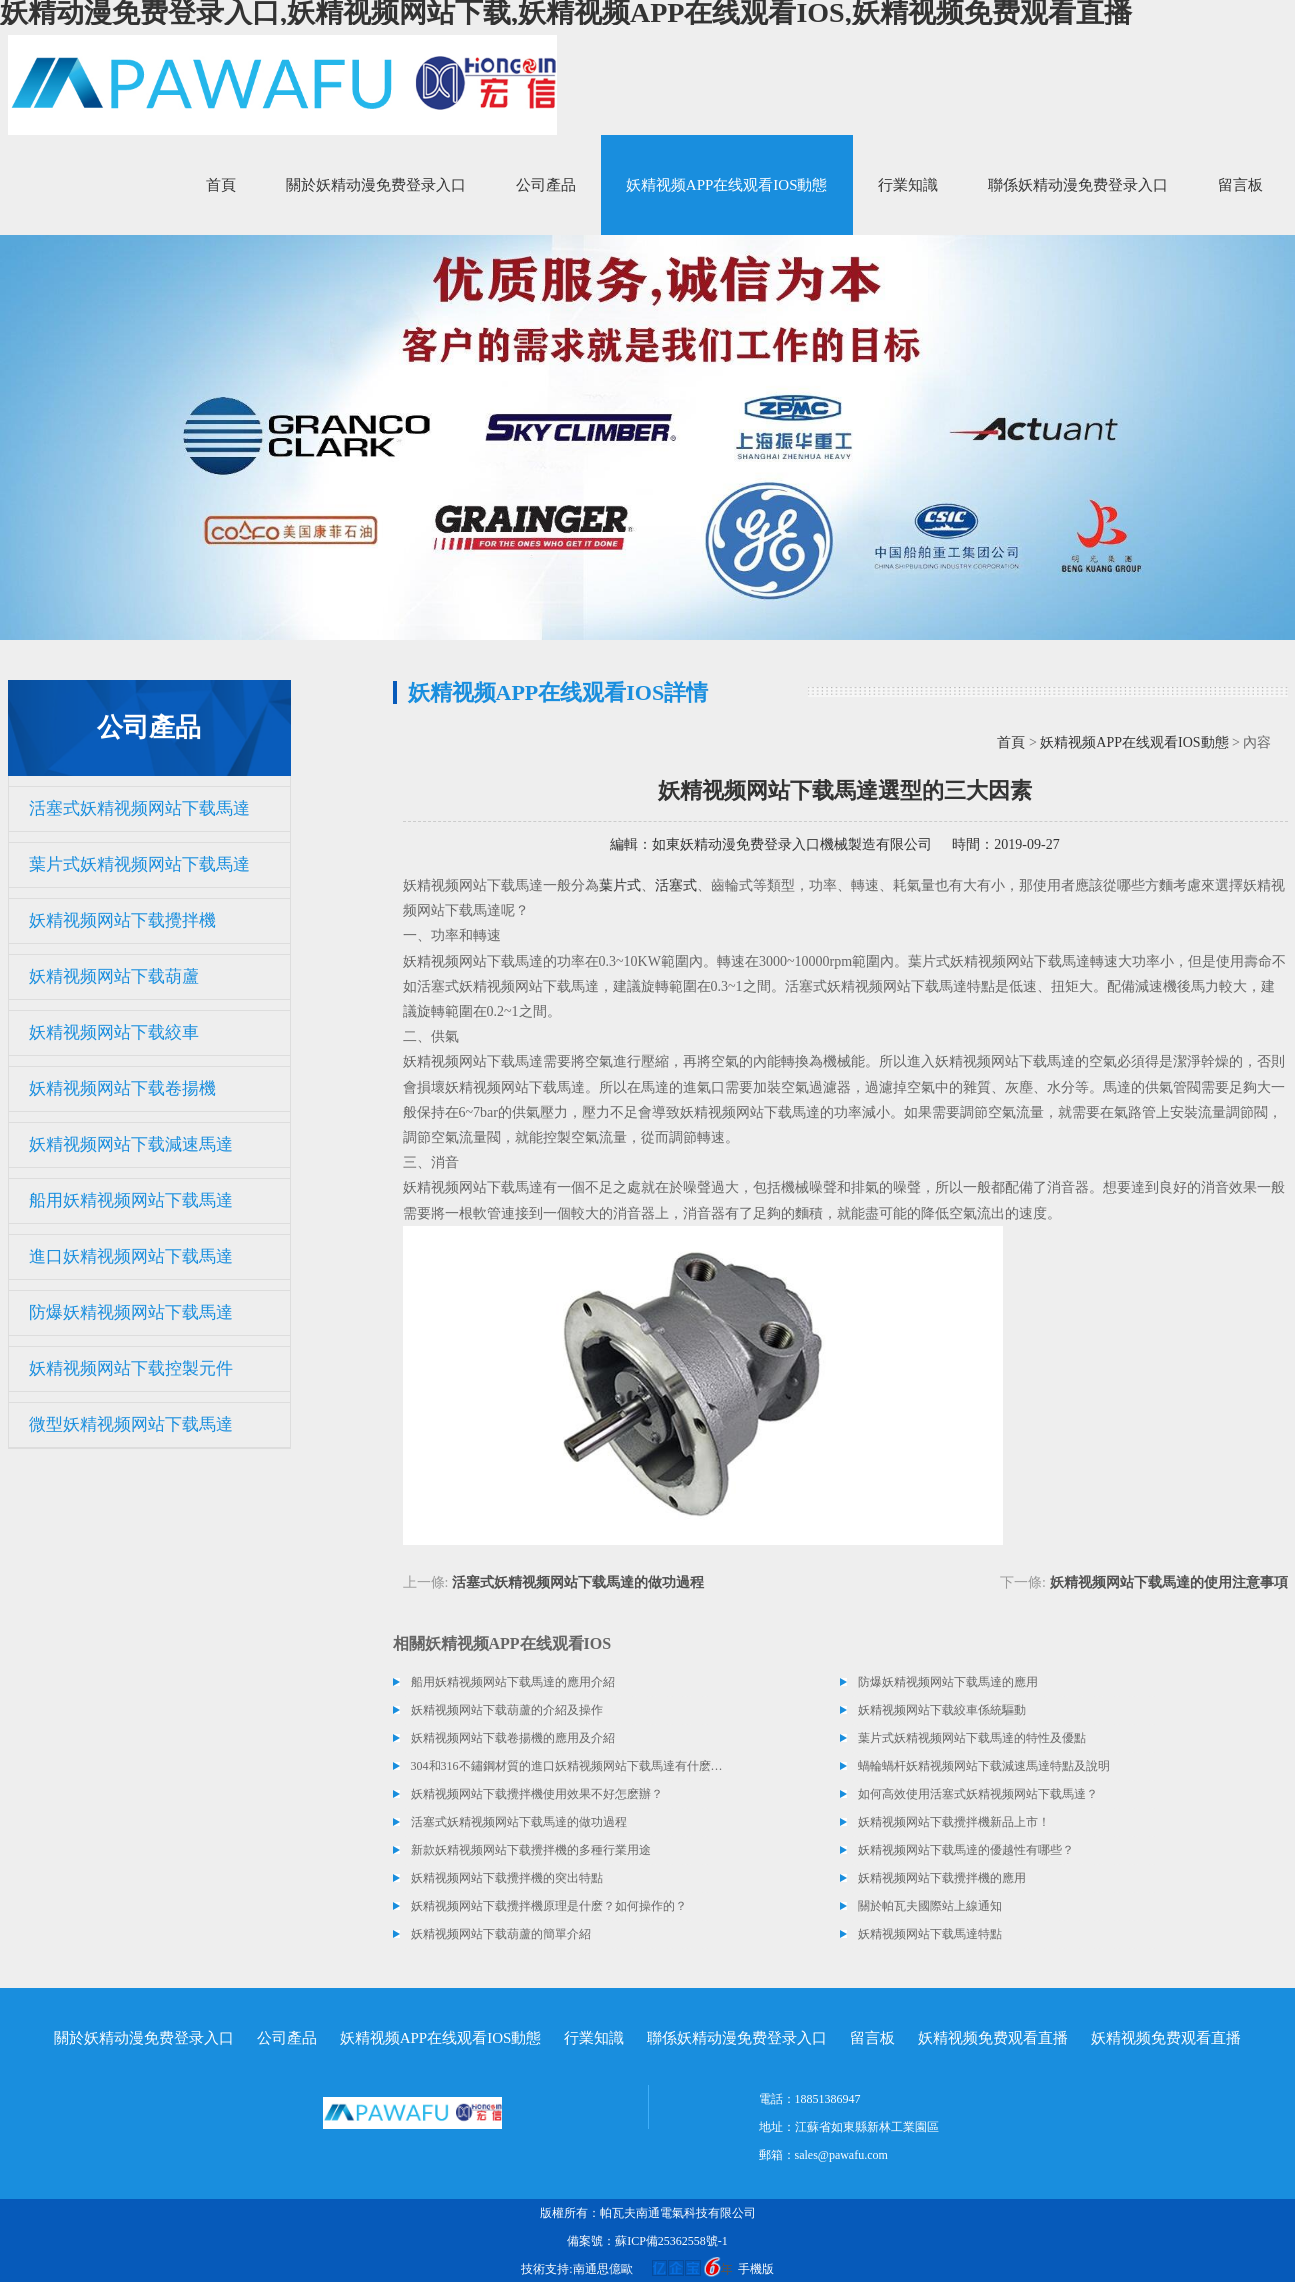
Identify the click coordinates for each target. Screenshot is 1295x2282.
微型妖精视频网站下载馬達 (131, 1424)
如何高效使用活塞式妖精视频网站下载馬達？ (978, 1794)
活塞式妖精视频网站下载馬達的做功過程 (578, 1582)
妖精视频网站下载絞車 (114, 1032)
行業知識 (908, 185)
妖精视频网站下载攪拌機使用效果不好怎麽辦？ (537, 1794)
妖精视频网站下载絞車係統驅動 (942, 1710)
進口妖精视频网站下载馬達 (131, 1256)
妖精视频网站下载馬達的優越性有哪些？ (966, 1850)
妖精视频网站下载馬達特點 (930, 1934)
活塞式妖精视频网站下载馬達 (139, 808)
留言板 (1240, 185)
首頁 (221, 185)
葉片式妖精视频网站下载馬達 (139, 864)
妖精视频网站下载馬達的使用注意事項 (1169, 1582)
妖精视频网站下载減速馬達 (131, 1144)
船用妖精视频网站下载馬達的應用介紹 (513, 1682)
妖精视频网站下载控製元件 (131, 1368)
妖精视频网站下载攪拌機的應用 (942, 1878)
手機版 (756, 2269)
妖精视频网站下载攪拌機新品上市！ (954, 1822)
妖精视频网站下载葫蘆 (114, 976)
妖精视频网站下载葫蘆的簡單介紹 (501, 1934)
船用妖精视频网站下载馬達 (131, 1200)
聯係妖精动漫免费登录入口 (1078, 185)
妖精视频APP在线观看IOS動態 (727, 185)
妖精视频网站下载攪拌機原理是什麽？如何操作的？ (549, 1906)
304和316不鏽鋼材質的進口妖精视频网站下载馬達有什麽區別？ (568, 1766)
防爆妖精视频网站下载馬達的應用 (948, 1682)
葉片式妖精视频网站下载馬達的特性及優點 (972, 1738)
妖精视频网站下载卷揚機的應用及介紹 (513, 1738)
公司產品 (546, 185)
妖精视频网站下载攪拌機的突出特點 (507, 1878)
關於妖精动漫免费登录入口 (376, 185)
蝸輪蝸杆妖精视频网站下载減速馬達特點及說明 (984, 1766)
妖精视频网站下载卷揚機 (122, 1088)
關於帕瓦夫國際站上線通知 (930, 1906)
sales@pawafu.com (841, 2155)
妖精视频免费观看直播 (993, 2038)
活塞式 (676, 885)
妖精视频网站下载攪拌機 (122, 920)
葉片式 (620, 885)
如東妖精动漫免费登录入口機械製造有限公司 (792, 844)
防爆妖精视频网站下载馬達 (131, 1312)
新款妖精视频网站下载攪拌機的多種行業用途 (531, 1850)
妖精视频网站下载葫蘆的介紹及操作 (507, 1710)
